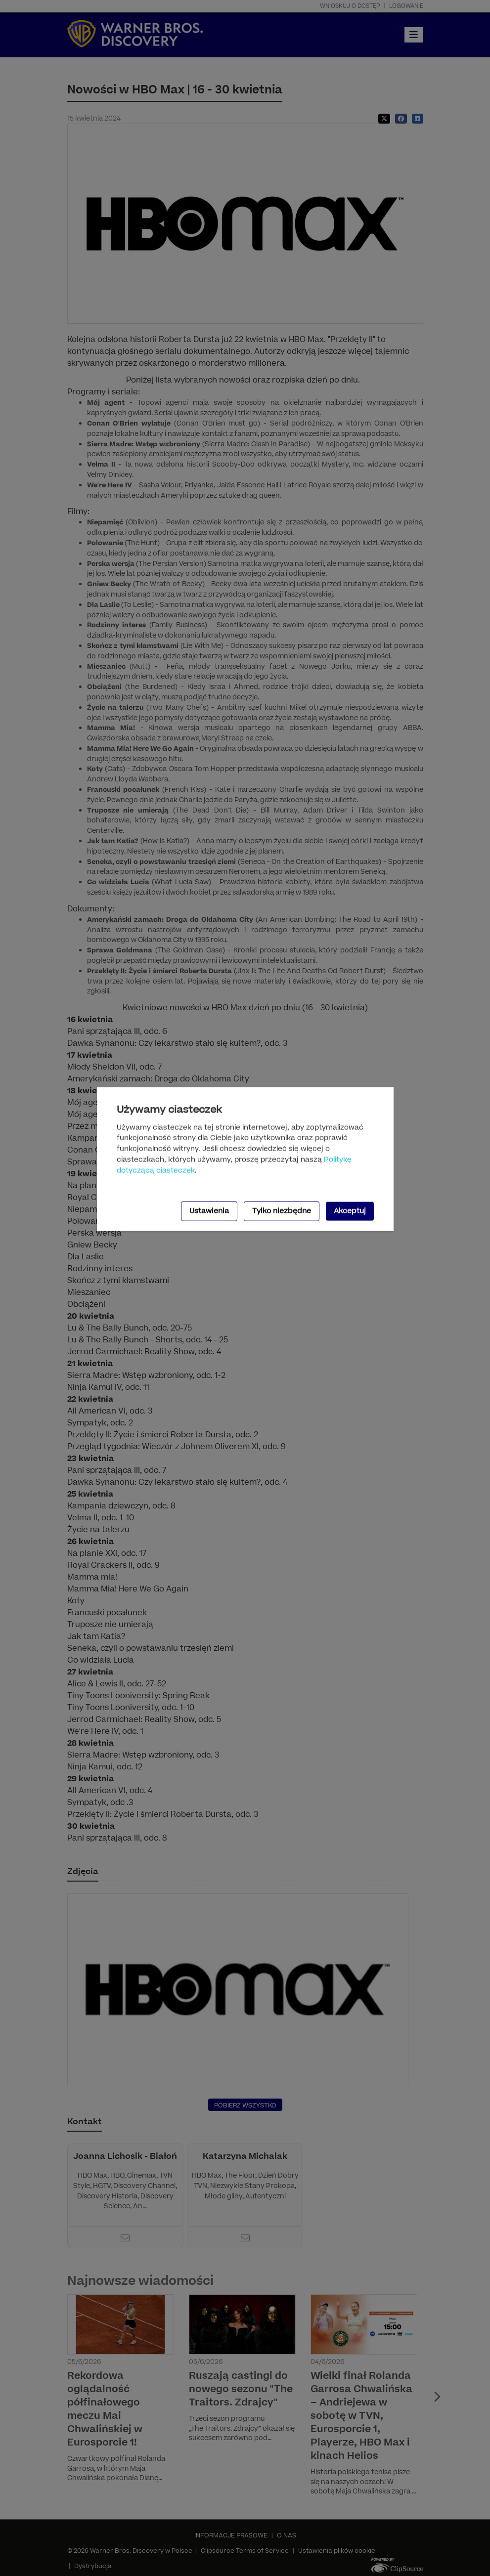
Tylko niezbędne (281, 1210)
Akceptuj (350, 1210)
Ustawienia (209, 1210)
